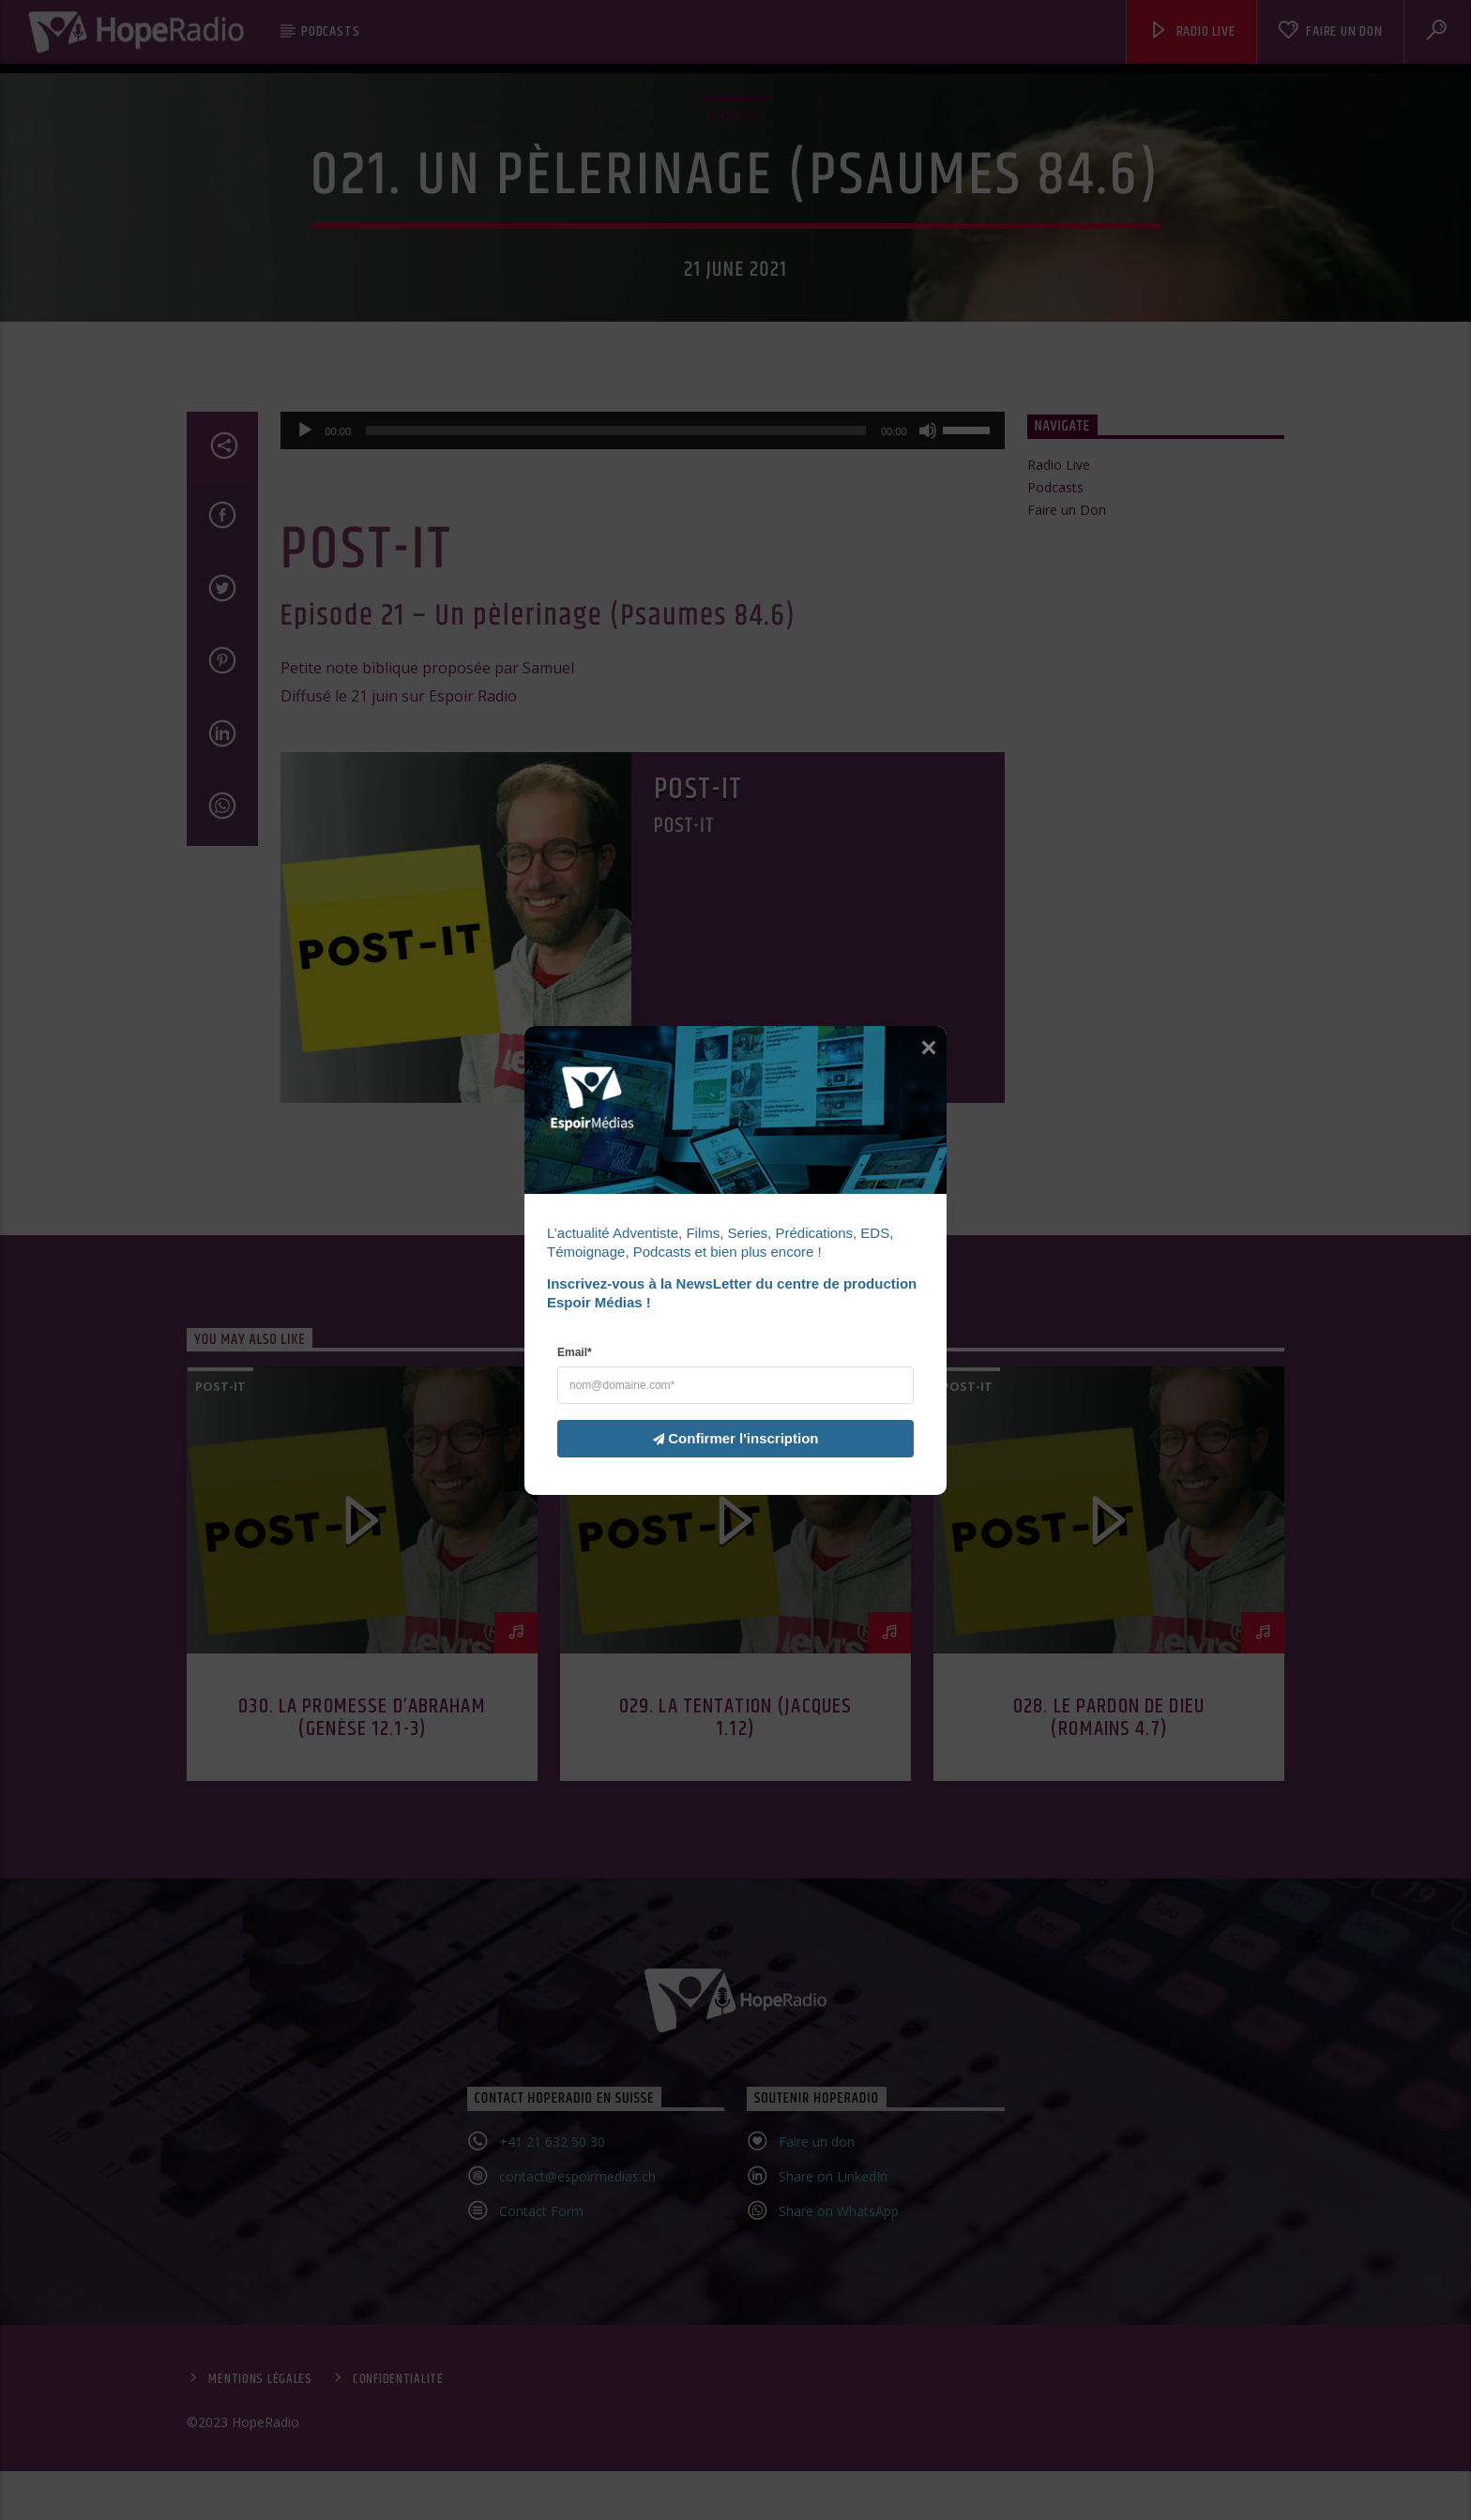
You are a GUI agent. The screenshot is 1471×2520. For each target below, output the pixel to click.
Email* (574, 1351)
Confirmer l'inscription (724, 1437)
